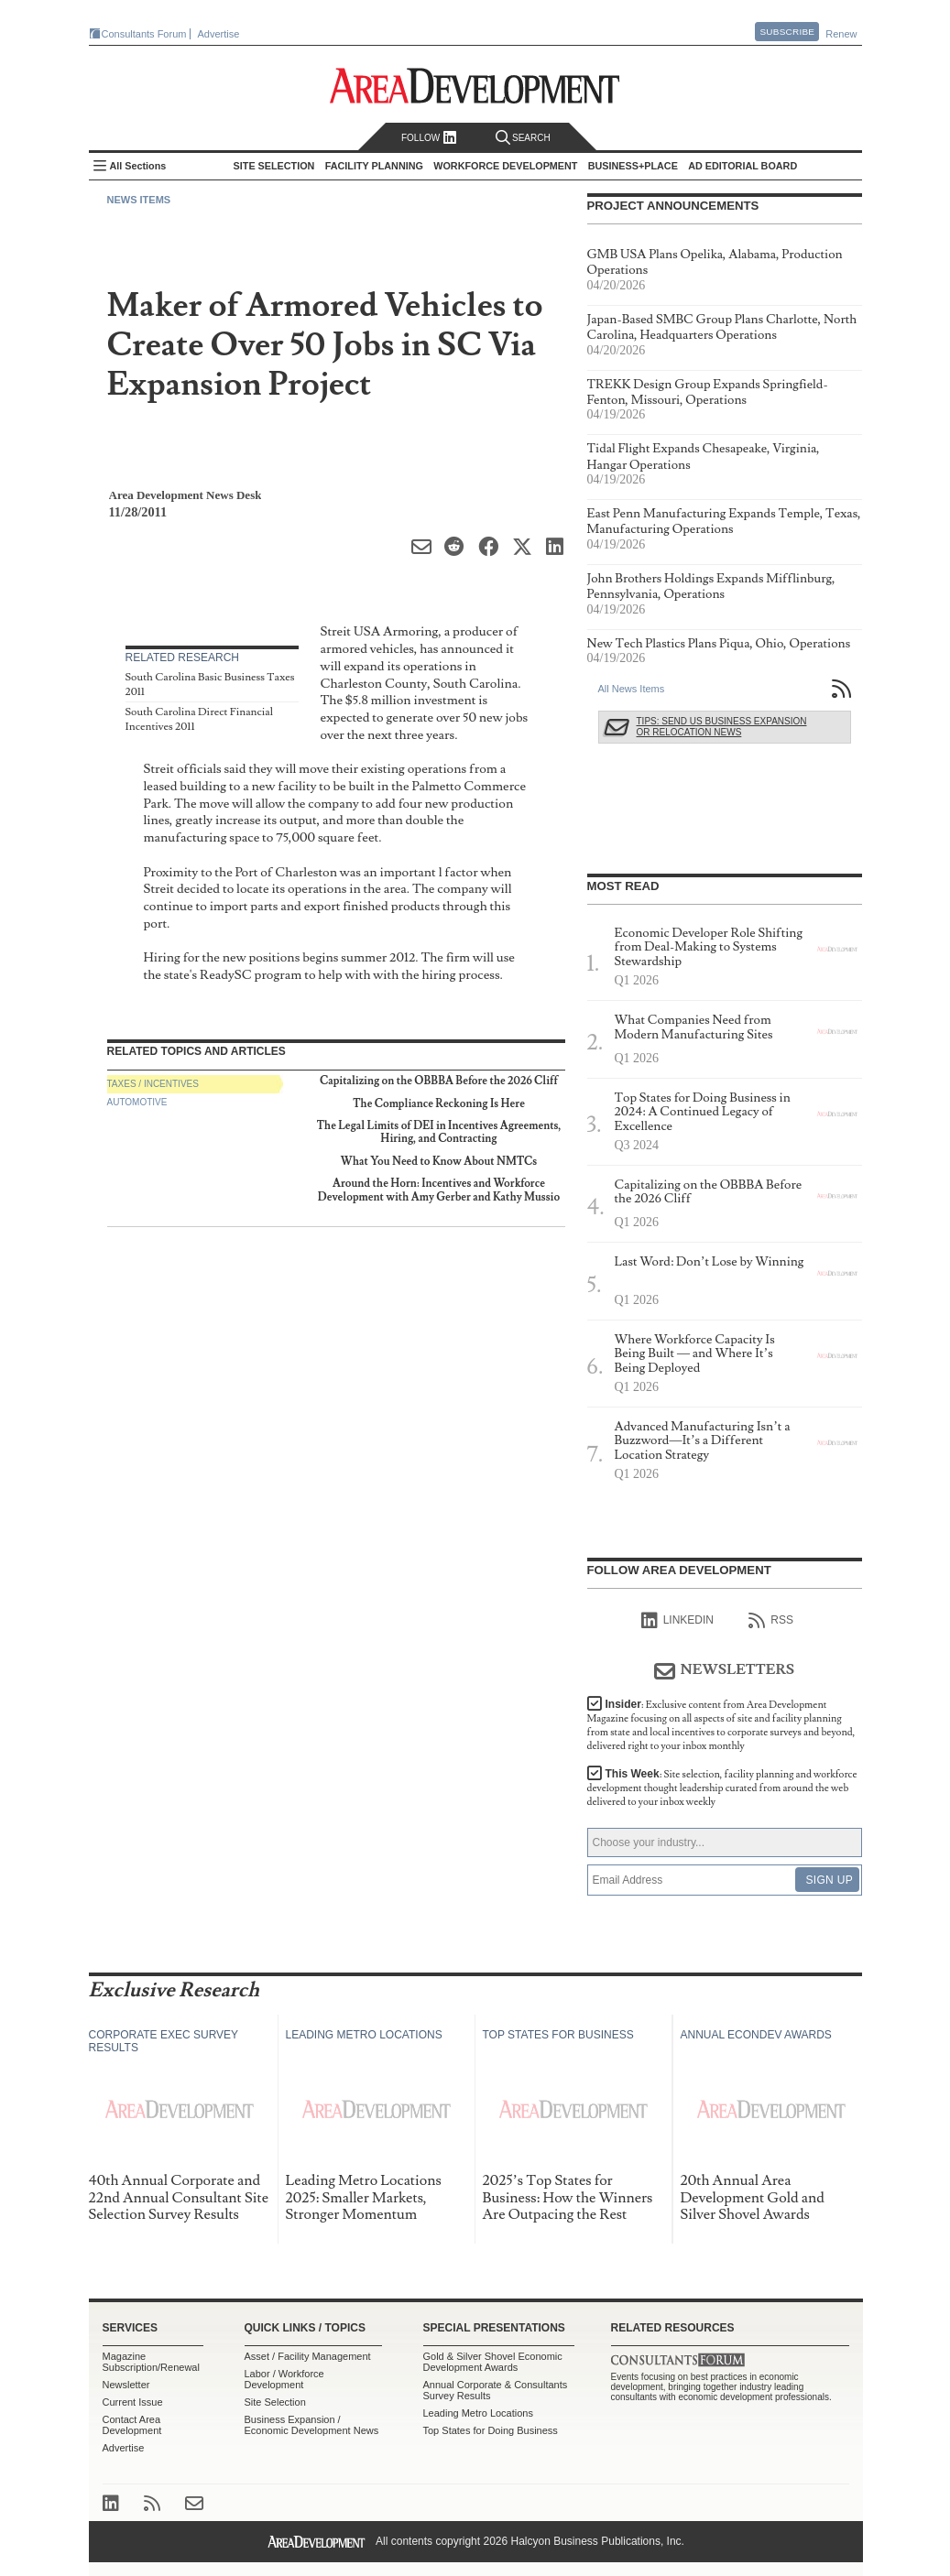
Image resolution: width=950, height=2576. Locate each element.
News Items (139, 199)
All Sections (138, 165)
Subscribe (786, 32)
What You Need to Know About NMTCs (439, 1161)
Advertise (219, 33)
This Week (722, 1788)
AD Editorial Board (742, 165)
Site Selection (275, 2402)
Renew (841, 33)
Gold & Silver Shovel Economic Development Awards (492, 2362)
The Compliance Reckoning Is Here (439, 1104)
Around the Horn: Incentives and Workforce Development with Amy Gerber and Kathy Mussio (439, 1190)
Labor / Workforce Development (284, 2379)
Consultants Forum (144, 33)
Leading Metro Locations (478, 2413)
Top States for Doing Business (490, 2430)
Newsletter (126, 2384)
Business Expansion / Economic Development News (312, 2425)
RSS (770, 1621)
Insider (721, 1725)
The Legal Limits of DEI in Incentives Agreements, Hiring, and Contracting (439, 1132)
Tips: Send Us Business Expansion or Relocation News (722, 726)
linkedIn (677, 1621)
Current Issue (133, 2402)
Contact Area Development (132, 2425)
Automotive (137, 1102)
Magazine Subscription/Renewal (151, 2362)
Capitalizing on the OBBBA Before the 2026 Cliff (439, 1081)
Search (523, 137)
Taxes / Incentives (153, 1084)
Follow (429, 137)
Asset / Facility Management (308, 2356)
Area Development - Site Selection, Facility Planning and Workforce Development (475, 85)
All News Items (631, 688)
